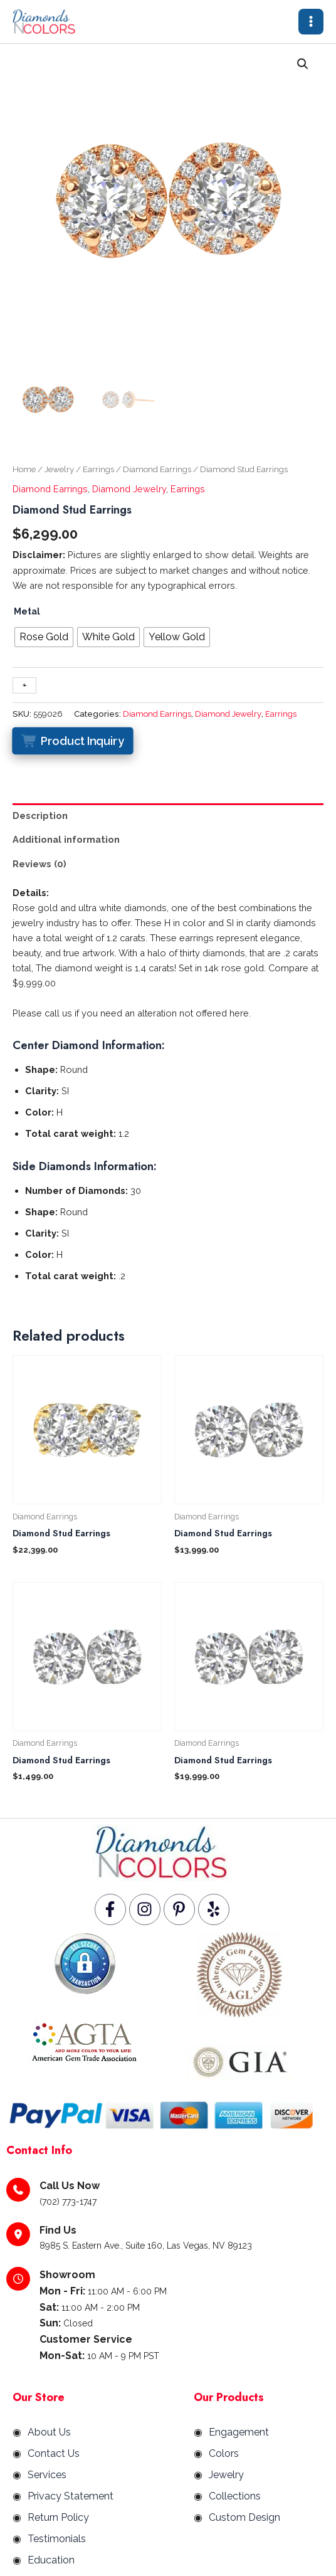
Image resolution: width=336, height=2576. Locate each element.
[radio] (44, 637)
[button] (302, 64)
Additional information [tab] (66, 839)
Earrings (98, 470)
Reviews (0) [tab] (39, 863)
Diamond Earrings (157, 470)
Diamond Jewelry (129, 488)
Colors (224, 2454)
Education (51, 2561)
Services (47, 2475)
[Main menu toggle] (310, 21)
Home (24, 470)
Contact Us (54, 2454)
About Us (49, 2433)
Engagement (239, 2433)
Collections (235, 2497)
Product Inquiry (82, 740)
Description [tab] (40, 815)
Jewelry (59, 470)
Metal (27, 612)
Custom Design (244, 2518)
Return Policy (58, 2518)
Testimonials (57, 2539)
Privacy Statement (70, 2497)
